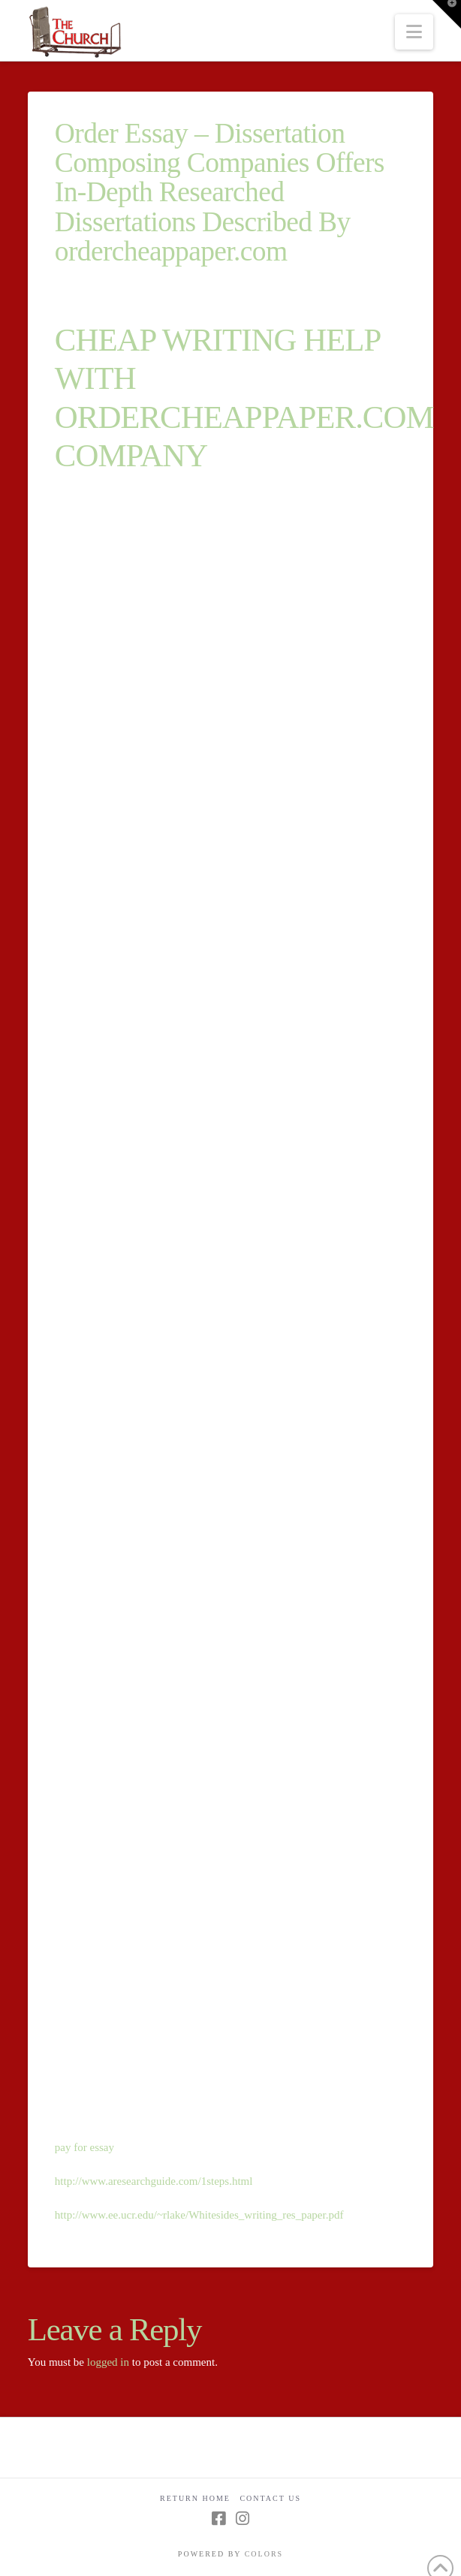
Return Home (195, 2498)
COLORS (264, 2554)
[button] (414, 32)
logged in (108, 2362)
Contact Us (270, 2498)
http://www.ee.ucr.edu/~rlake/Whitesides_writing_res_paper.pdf (199, 2215)
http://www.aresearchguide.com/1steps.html (154, 2181)
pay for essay (84, 2147)
